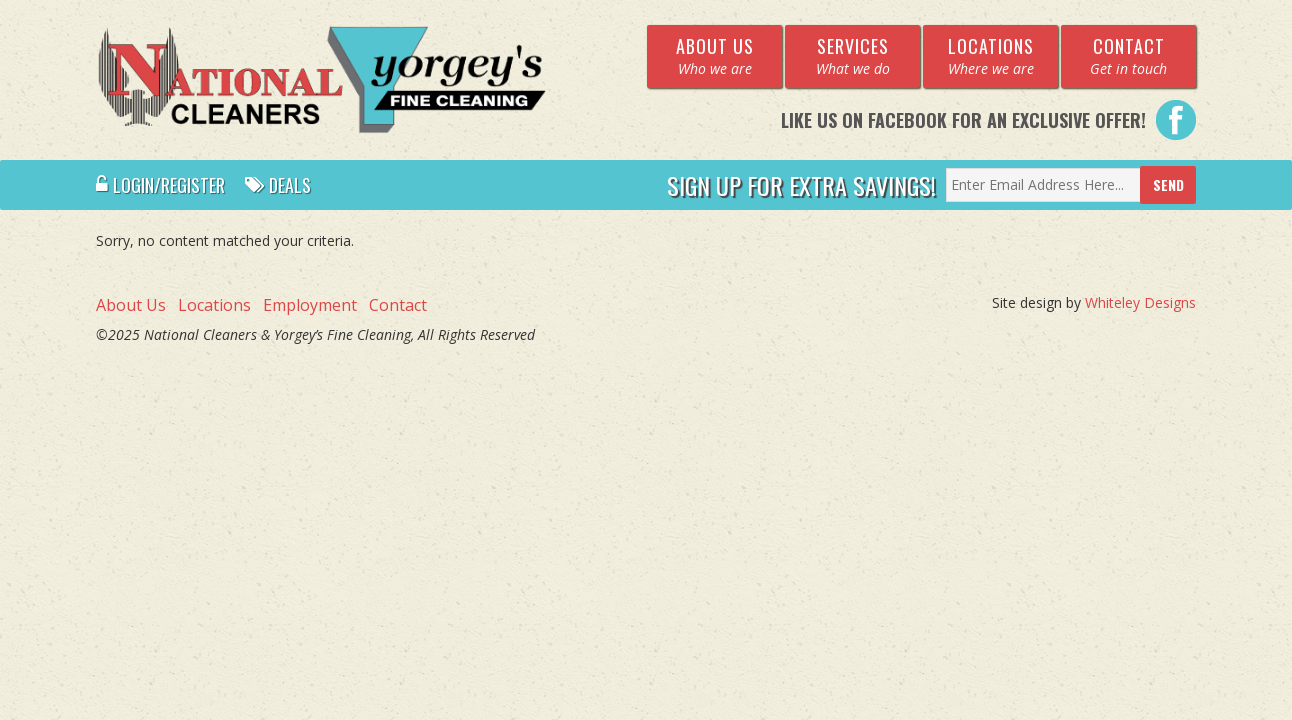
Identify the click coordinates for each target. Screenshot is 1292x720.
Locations (214, 305)
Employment (310, 305)
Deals (278, 185)
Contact (398, 305)
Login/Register (160, 185)
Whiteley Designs (1140, 302)
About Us (131, 305)
